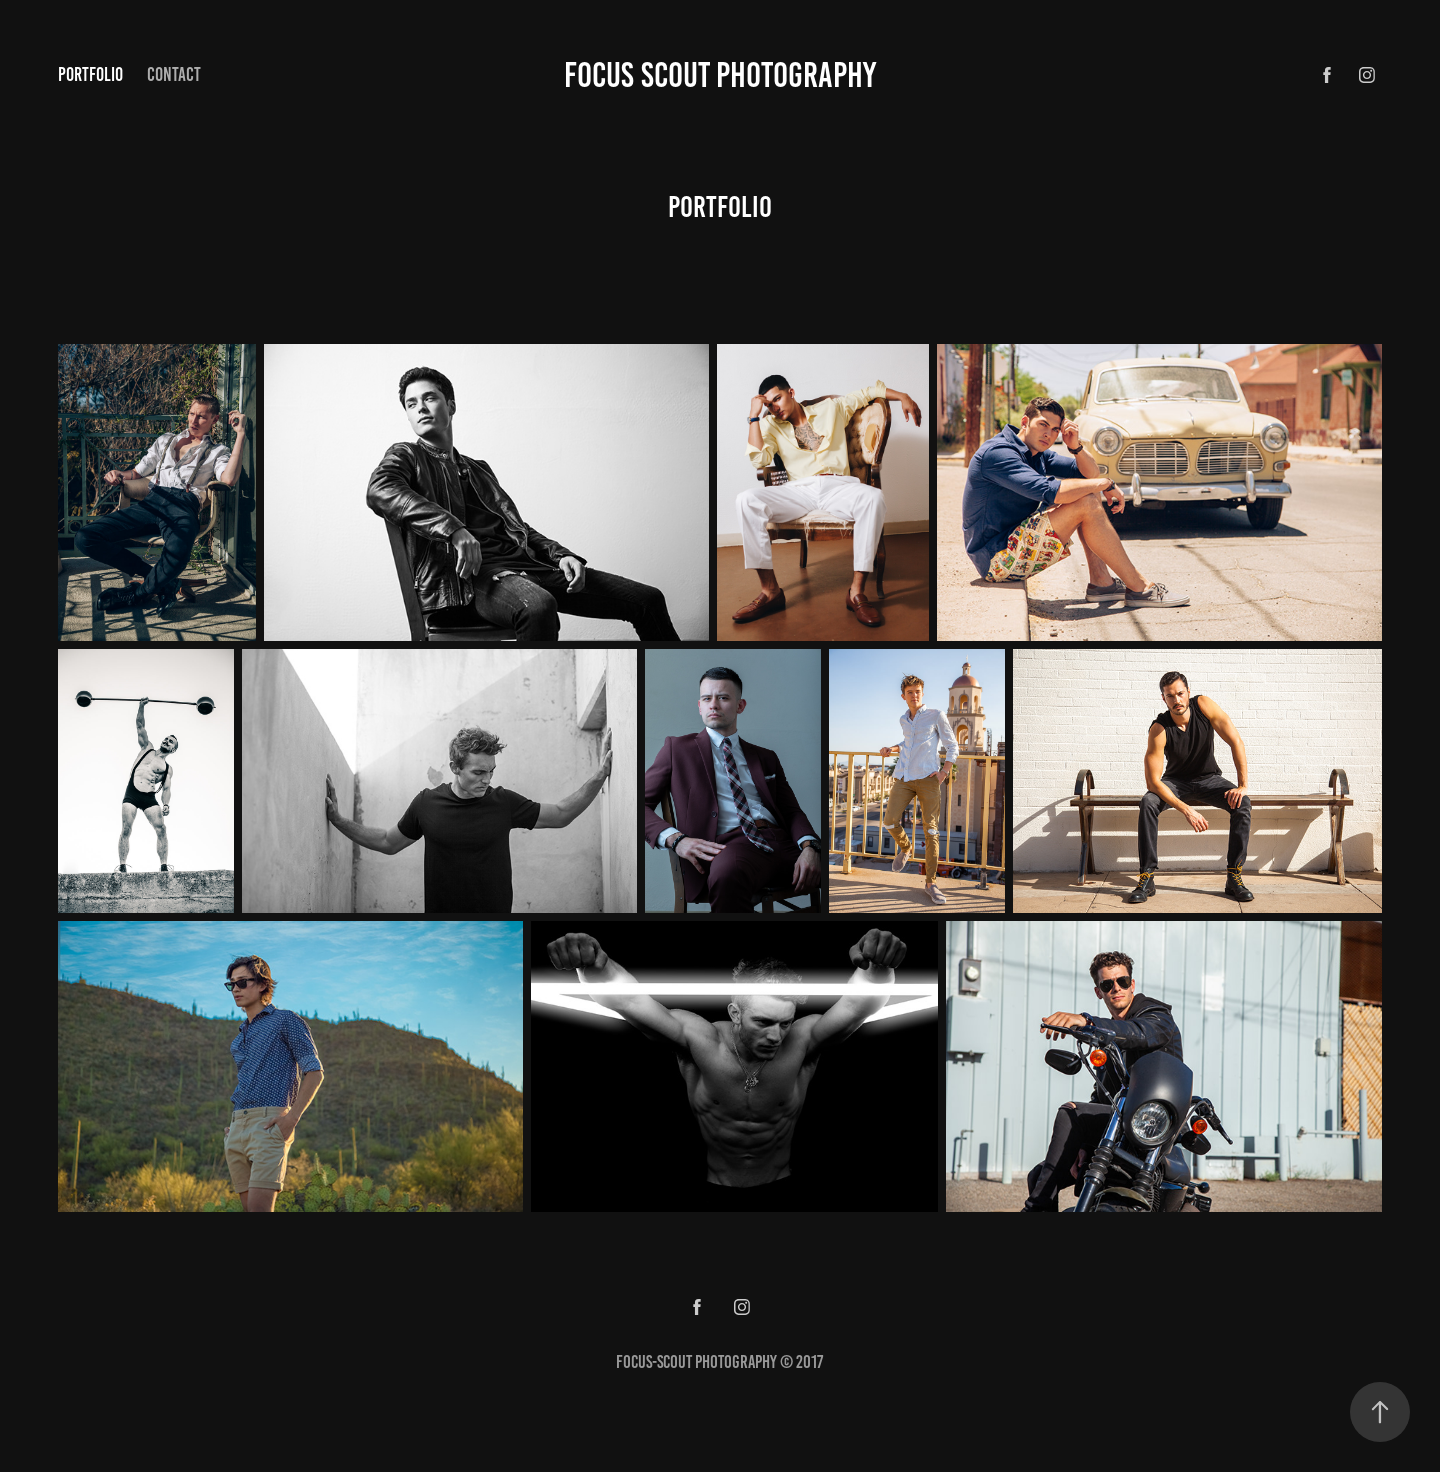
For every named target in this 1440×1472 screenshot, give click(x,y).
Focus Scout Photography (720, 75)
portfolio (90, 74)
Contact (174, 74)
